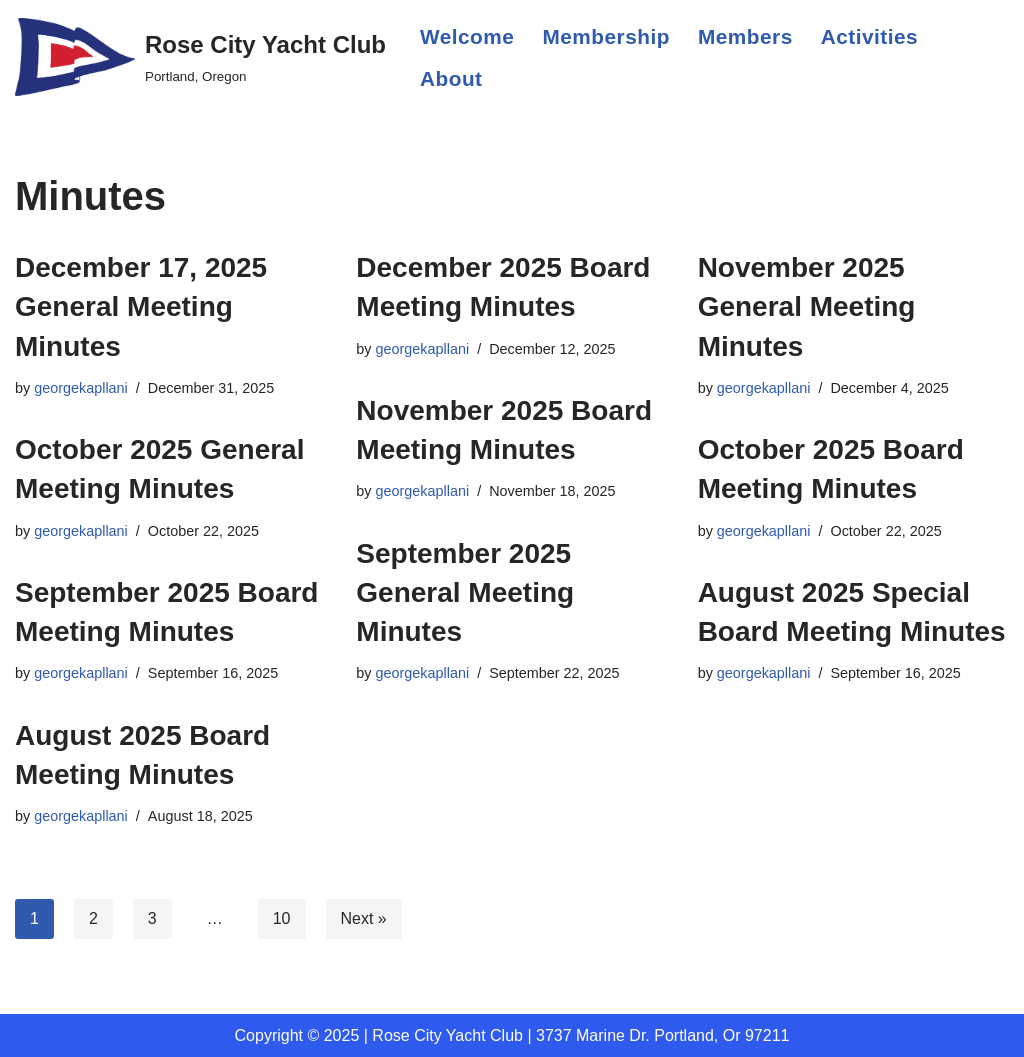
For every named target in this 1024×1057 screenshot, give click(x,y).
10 (282, 918)
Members (745, 36)
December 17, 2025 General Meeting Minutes (141, 306)
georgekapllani (81, 388)
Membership (606, 36)
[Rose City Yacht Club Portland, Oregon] (200, 57)
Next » (364, 918)
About (451, 78)
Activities (869, 36)
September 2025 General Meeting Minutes (465, 592)
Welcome (467, 36)
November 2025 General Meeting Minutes (807, 306)
